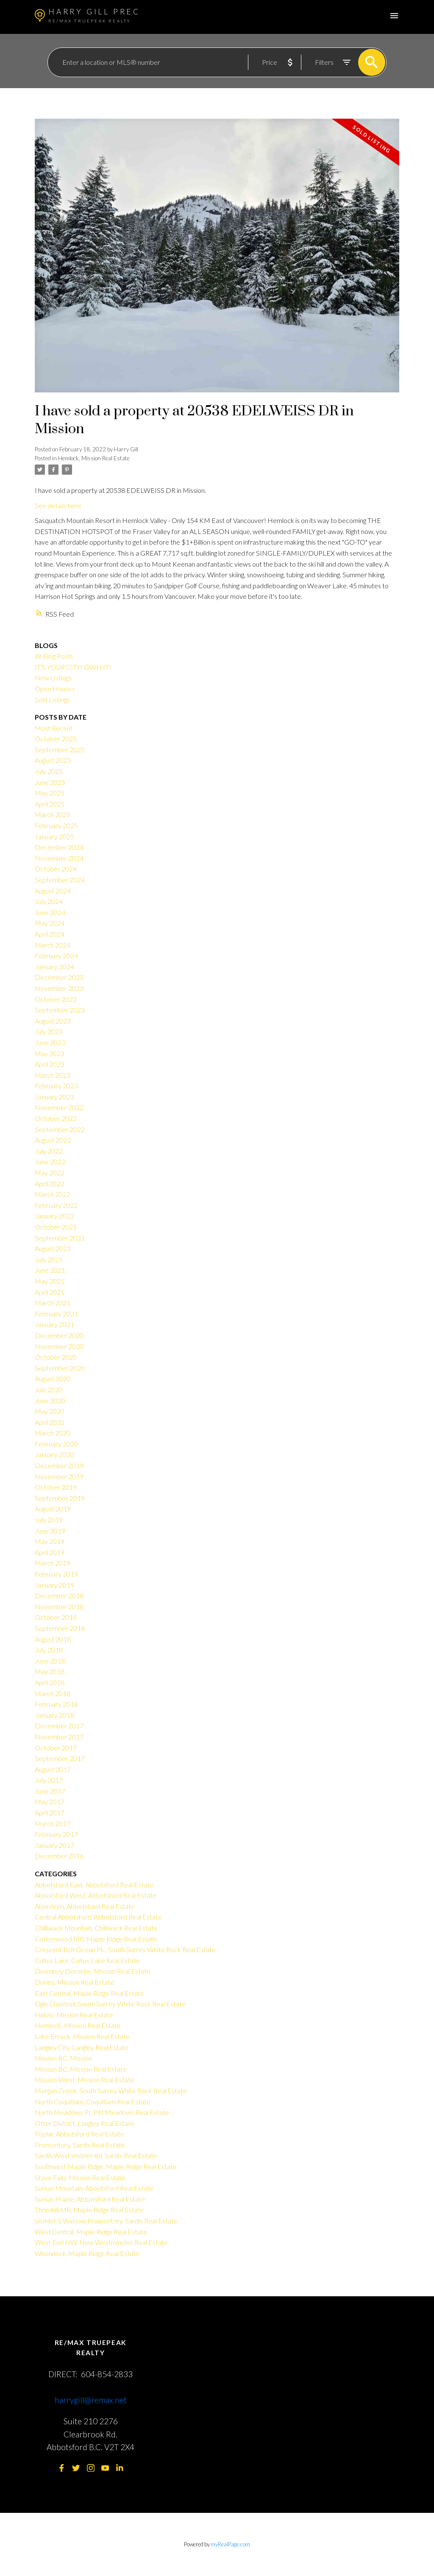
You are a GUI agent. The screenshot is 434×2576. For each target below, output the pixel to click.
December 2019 (59, 1465)
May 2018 (49, 1671)
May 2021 (49, 1281)
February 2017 (56, 1834)
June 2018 (50, 1661)
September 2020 (60, 1368)
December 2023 (59, 977)
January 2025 (54, 836)
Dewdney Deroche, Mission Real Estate (92, 1971)
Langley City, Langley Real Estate (82, 2047)
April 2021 (49, 1292)
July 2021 (49, 1259)
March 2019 (52, 1563)
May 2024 (49, 923)
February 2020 (56, 1444)
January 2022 (54, 1216)
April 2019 (49, 1552)
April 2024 (49, 934)
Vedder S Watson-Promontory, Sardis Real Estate (106, 2221)
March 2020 (52, 1433)
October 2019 (56, 1487)
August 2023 (53, 1021)
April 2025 (49, 804)
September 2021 (60, 1238)
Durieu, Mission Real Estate (74, 1982)
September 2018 (60, 1628)
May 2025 (49, 793)
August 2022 (53, 1140)
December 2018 (59, 1595)
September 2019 (60, 1498)
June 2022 (50, 1161)
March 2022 (52, 1194)
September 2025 (60, 750)
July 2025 (49, 771)
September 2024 (60, 880)
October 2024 (56, 869)
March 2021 (52, 1303)
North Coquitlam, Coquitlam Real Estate (92, 2102)
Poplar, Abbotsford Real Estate (79, 2134)
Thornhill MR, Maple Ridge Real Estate (89, 2210)
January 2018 (54, 1715)
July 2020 (49, 1389)
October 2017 (56, 1748)
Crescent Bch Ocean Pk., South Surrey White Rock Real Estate (125, 1949)
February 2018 (56, 1704)
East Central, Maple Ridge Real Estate (89, 1993)
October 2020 (56, 1357)
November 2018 (59, 1606)
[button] (62, 2468)
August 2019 (53, 1509)
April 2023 (49, 1064)
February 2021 (56, 1314)
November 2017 (59, 1737)
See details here (58, 505)
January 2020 (54, 1454)
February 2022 (56, 1205)
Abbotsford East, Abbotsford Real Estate (94, 1885)
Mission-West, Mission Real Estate (84, 2079)
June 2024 (50, 912)
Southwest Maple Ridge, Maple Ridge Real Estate (106, 2166)
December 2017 (59, 1726)
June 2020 (50, 1400)
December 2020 (59, 1335)
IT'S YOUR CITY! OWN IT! (73, 667)
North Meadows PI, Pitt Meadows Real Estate (102, 2112)
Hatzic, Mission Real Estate (74, 2015)
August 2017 (53, 1769)
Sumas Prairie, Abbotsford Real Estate (90, 2199)
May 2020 (49, 1411)
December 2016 (59, 1856)
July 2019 (49, 1520)
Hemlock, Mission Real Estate (94, 458)
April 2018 (49, 1682)
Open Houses (55, 688)
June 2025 (50, 782)
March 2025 (52, 814)
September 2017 (60, 1758)
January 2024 (54, 967)
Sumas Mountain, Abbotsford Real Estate (94, 2188)
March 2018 (52, 1693)
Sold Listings (52, 699)
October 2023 (56, 999)
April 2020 (49, 1422)
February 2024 (56, 955)
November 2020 (59, 1346)
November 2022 (59, 1107)
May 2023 (49, 1053)
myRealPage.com (230, 2544)
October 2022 (56, 1118)
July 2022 (49, 1151)
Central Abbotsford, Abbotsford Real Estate (98, 1917)
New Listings (53, 677)
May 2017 (49, 1801)
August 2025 (53, 760)
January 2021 (54, 1324)
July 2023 (49, 1031)
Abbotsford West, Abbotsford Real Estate (95, 1895)
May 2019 (49, 1541)
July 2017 (49, 1780)
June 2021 (50, 1270)
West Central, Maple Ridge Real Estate (91, 2232)
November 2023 (59, 988)
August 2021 (53, 1248)
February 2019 (56, 1574)
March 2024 (52, 945)
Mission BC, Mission (63, 2058)
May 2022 (49, 1172)
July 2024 (49, 901)
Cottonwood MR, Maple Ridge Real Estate (96, 1939)
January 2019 (54, 1585)
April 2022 (49, 1184)
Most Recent (54, 728)
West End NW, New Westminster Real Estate (101, 2242)
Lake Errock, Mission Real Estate (82, 2036)
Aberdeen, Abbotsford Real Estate (85, 1906)
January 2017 (54, 1845)
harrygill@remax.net (91, 2400)
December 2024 (59, 847)
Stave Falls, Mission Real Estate (80, 2177)
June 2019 (50, 1531)
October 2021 (56, 1227)
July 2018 (49, 1650)
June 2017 (50, 1791)
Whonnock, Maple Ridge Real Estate (87, 2253)
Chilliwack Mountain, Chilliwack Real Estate (96, 1928)
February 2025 (56, 825)
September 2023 (60, 1010)
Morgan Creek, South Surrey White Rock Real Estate (111, 2090)
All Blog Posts (54, 656)
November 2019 (59, 1476)
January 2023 (54, 1097)
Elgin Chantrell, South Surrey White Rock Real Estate (110, 2004)
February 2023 (56, 1086)
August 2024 (53, 891)
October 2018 (56, 1617)
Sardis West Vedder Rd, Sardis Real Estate (96, 2155)
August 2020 (53, 1378)
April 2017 (49, 1812)
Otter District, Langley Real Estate (84, 2123)
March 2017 (52, 1823)
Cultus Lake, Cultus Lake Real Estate (87, 1960)
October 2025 (56, 738)
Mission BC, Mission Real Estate (81, 2069)
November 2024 (59, 858)
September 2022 (60, 1129)
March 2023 (52, 1075)
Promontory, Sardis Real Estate (80, 2145)
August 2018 (53, 1639)
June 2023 (50, 1042)
